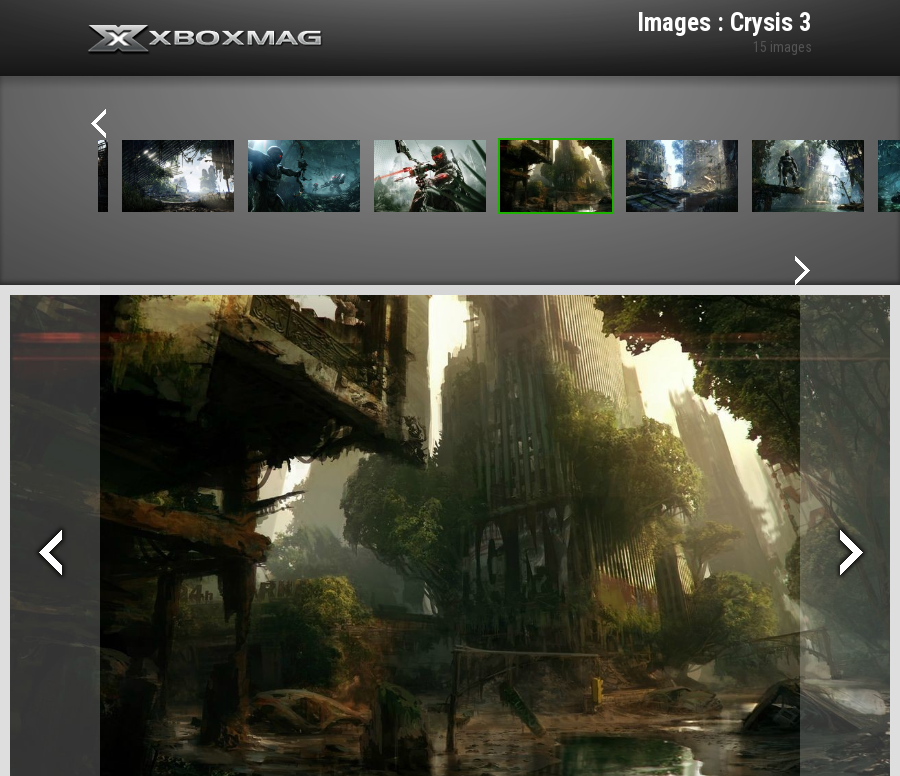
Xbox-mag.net (205, 40)
